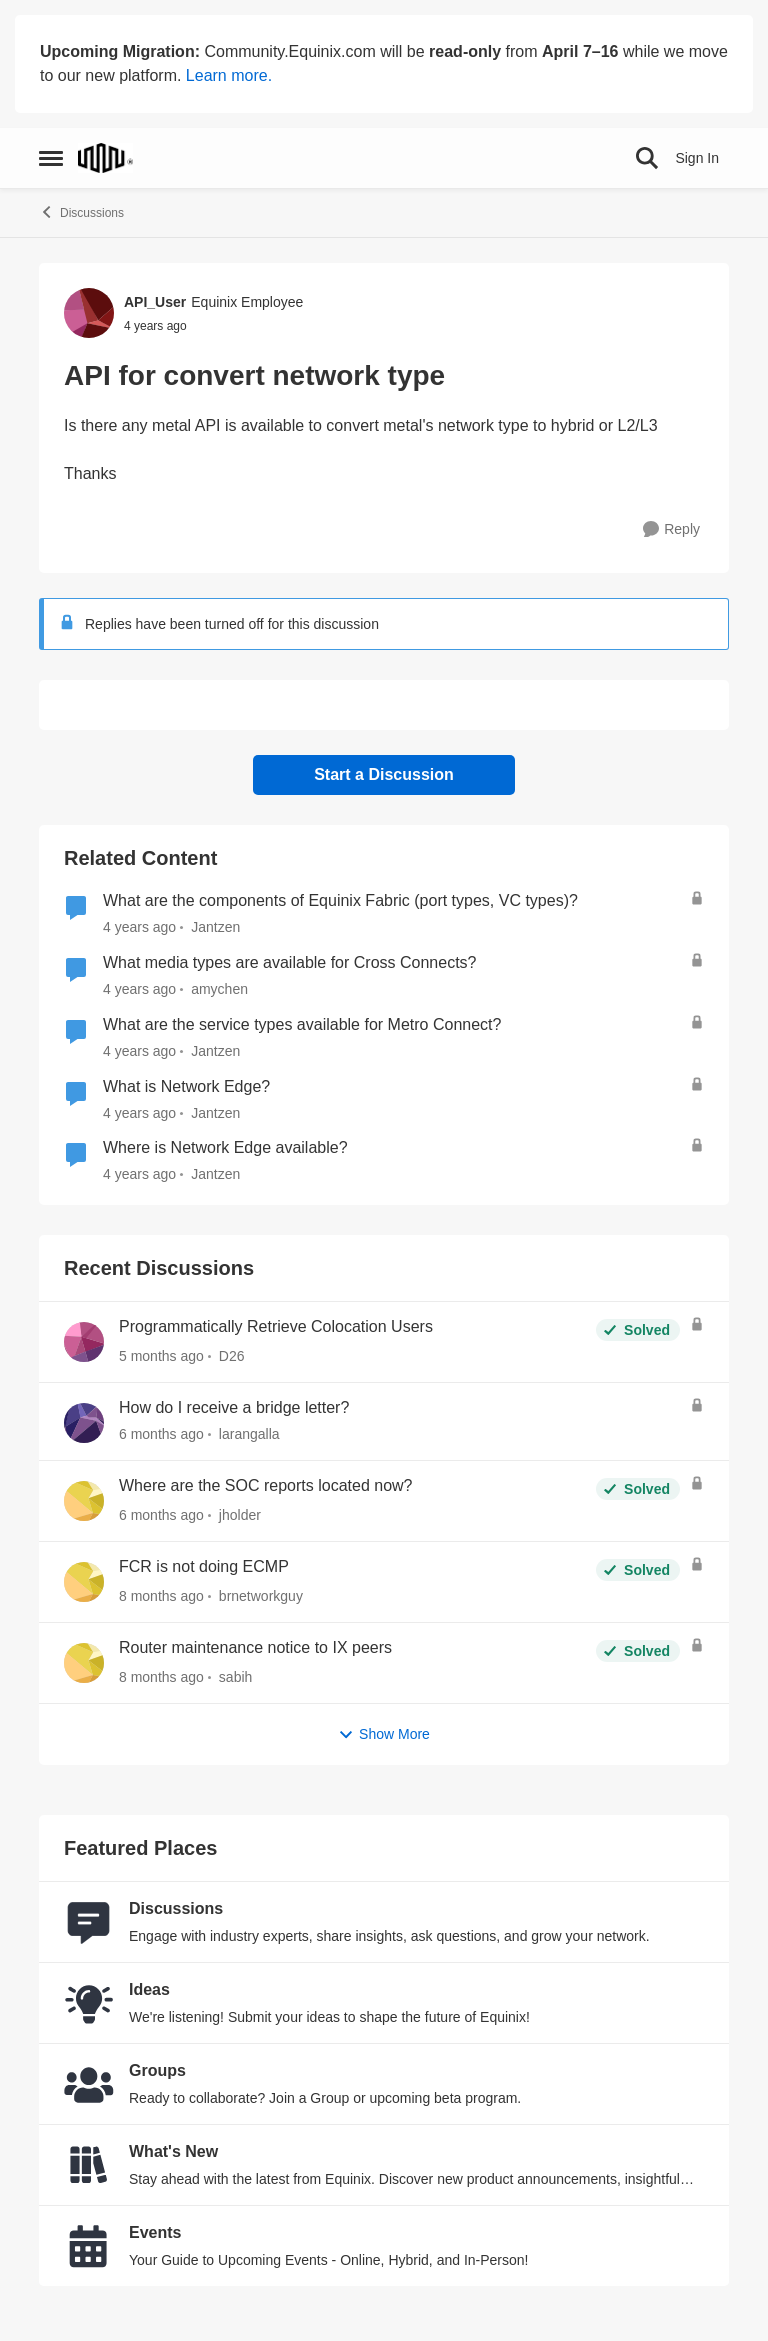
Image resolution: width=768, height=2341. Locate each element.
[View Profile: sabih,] (84, 1663)
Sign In (697, 158)
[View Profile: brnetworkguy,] (84, 1582)
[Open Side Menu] (51, 158)
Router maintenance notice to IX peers (255, 1647)
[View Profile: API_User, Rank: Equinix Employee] (89, 313)
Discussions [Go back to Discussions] (81, 212)
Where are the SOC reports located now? (265, 1485)
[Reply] (671, 529)
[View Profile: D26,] (84, 1342)
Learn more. (229, 75)
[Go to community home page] (105, 158)
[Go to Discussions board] (89, 1922)
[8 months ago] (161, 1596)
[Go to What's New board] (89, 2165)
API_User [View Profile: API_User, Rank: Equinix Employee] (155, 302)
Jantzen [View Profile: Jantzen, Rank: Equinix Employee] (215, 927)
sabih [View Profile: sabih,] (235, 1677)
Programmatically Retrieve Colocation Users (276, 1326)
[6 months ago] (161, 1434)
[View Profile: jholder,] (84, 1501)
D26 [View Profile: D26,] (232, 1356)
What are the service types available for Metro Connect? (302, 1024)
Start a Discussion (384, 774)
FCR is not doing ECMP (204, 1566)
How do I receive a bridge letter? (234, 1407)
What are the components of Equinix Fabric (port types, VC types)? (340, 900)
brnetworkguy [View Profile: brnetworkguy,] (261, 1596)
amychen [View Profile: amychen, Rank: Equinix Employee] (219, 989)
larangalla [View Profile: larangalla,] (249, 1434)
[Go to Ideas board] (89, 2003)
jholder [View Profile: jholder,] (240, 1515)
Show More (384, 1734)
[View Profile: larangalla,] (84, 1423)
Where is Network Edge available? (225, 1147)
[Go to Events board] (89, 2246)
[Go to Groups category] (89, 2084)
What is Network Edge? (186, 1086)
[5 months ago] (161, 1356)
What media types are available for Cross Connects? (290, 962)
